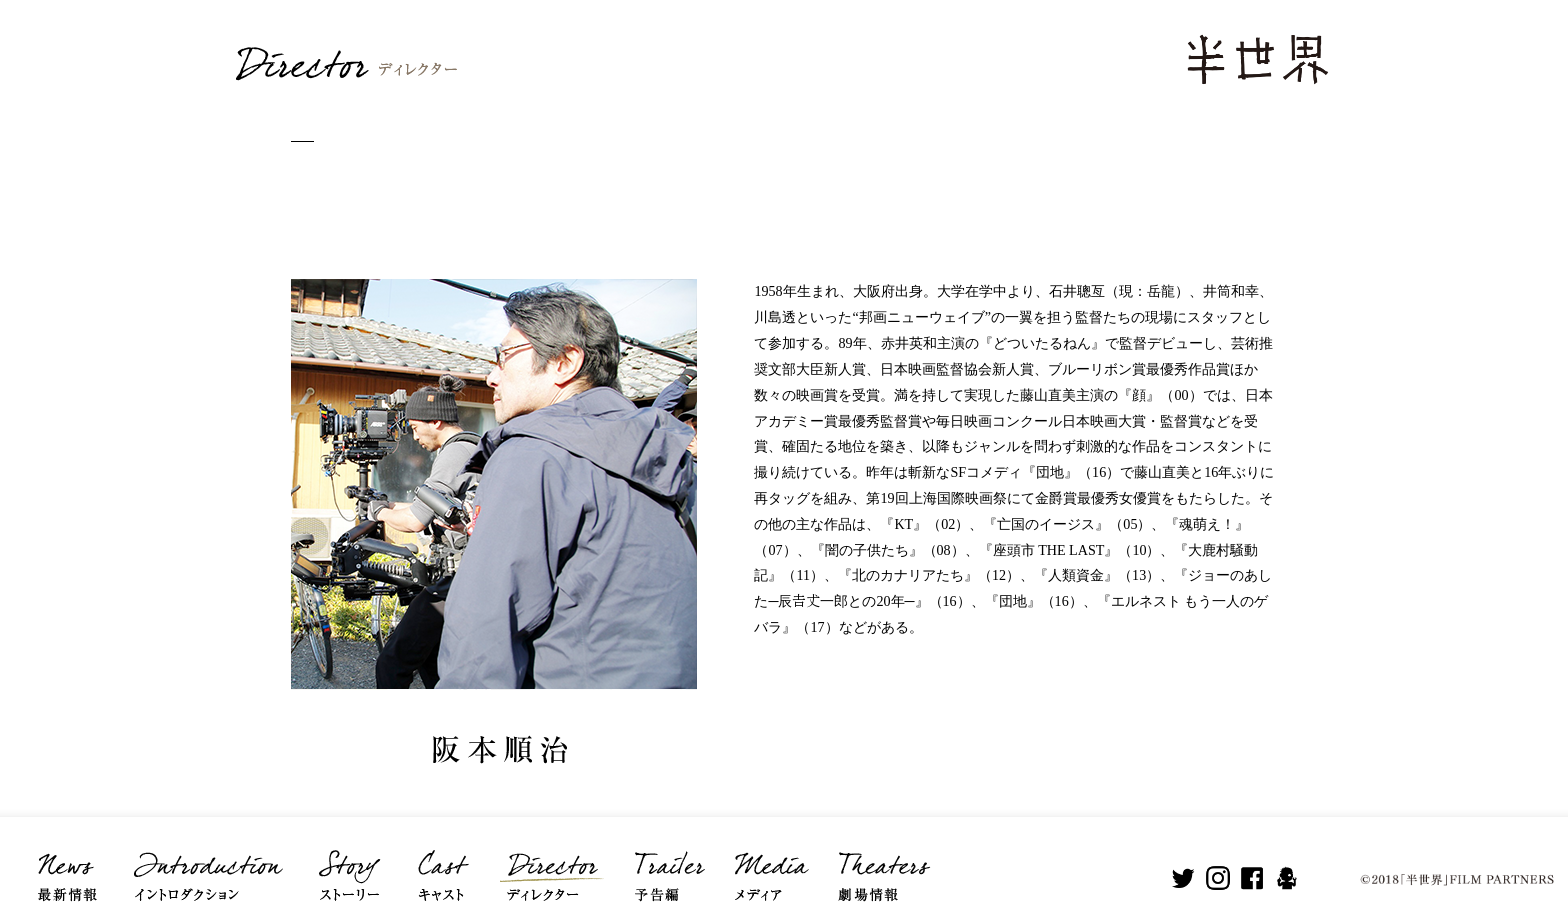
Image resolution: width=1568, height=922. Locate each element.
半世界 (1257, 58)
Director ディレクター (548, 861)
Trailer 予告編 (666, 861)
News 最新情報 (64, 861)
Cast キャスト (442, 861)
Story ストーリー (349, 861)
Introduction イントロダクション (206, 861)
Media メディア (769, 861)
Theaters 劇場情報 (882, 861)
